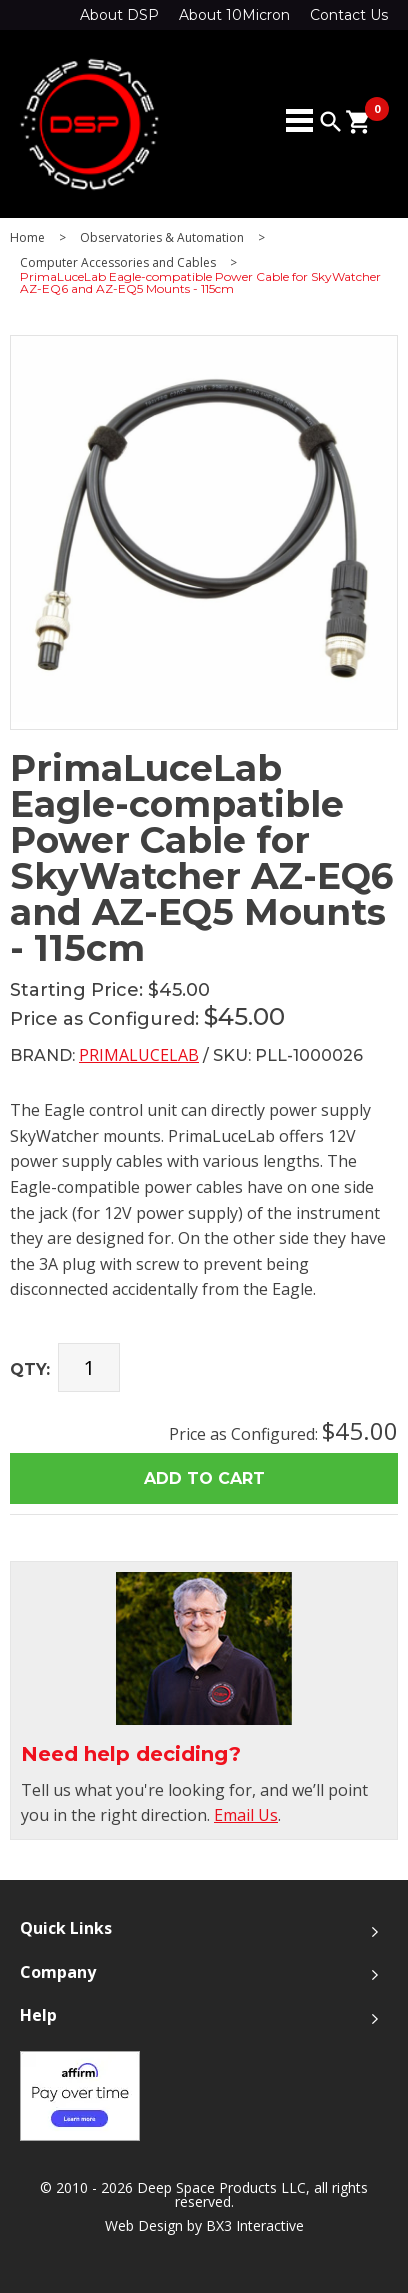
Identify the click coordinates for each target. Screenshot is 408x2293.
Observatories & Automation (162, 238)
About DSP (119, 15)
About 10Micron (234, 15)
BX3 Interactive (255, 2225)
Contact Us (349, 15)
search (331, 122)
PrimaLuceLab (139, 1055)
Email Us (246, 1815)
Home (27, 238)
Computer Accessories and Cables (118, 263)
